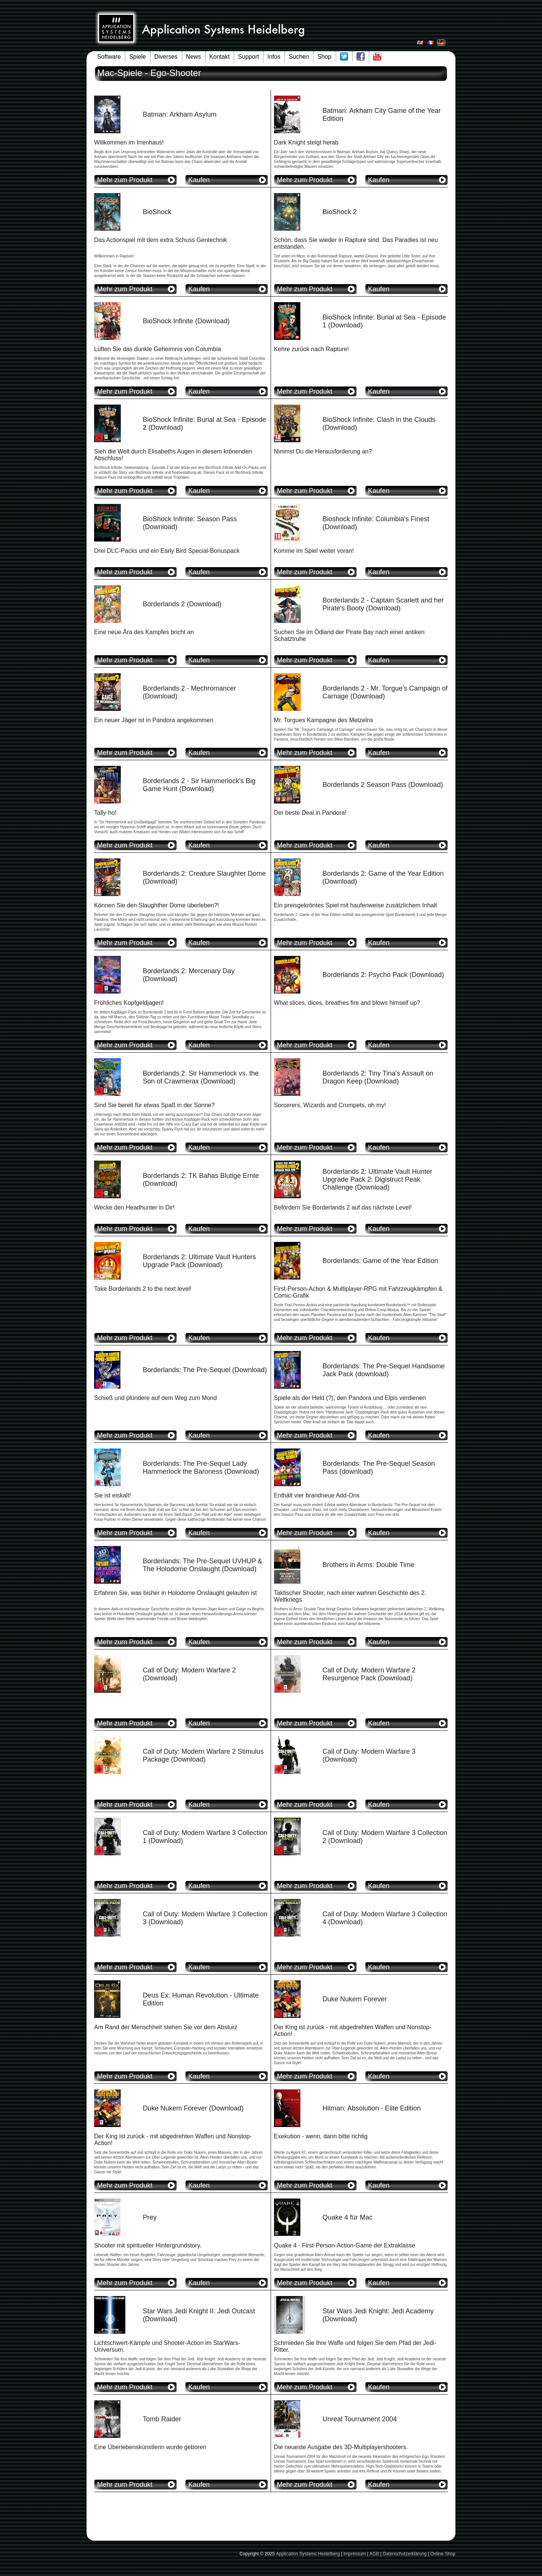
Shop (324, 56)
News (193, 56)
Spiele (137, 56)
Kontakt (219, 56)
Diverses (166, 56)
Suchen (299, 56)
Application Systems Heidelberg (308, 2553)
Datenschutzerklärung (405, 2553)
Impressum (354, 2553)
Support (248, 56)
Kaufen (199, 180)
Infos (273, 56)
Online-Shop (442, 2553)
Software (109, 56)
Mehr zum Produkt (124, 180)
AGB (374, 2553)
